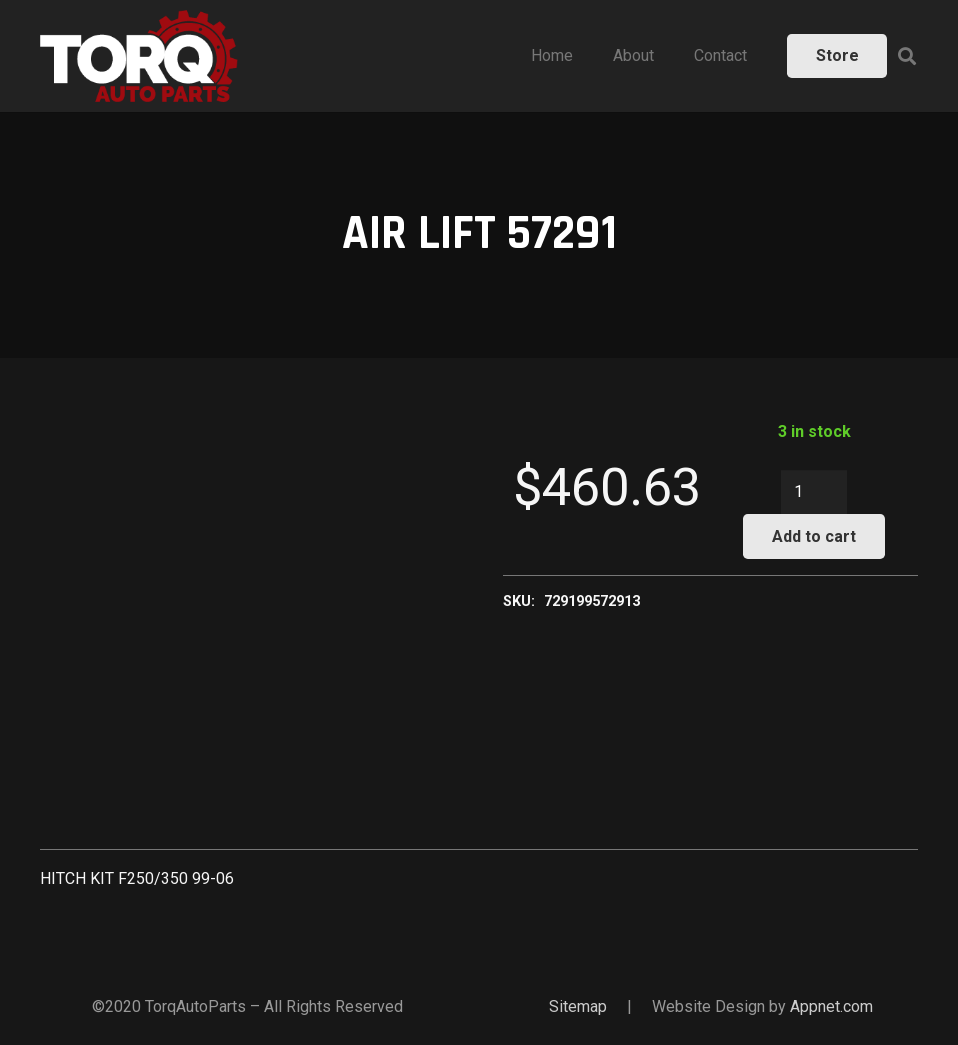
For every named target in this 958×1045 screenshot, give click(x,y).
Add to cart (814, 536)
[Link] (139, 56)
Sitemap (578, 1006)
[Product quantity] (814, 492)
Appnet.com (831, 1006)
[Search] (907, 56)
